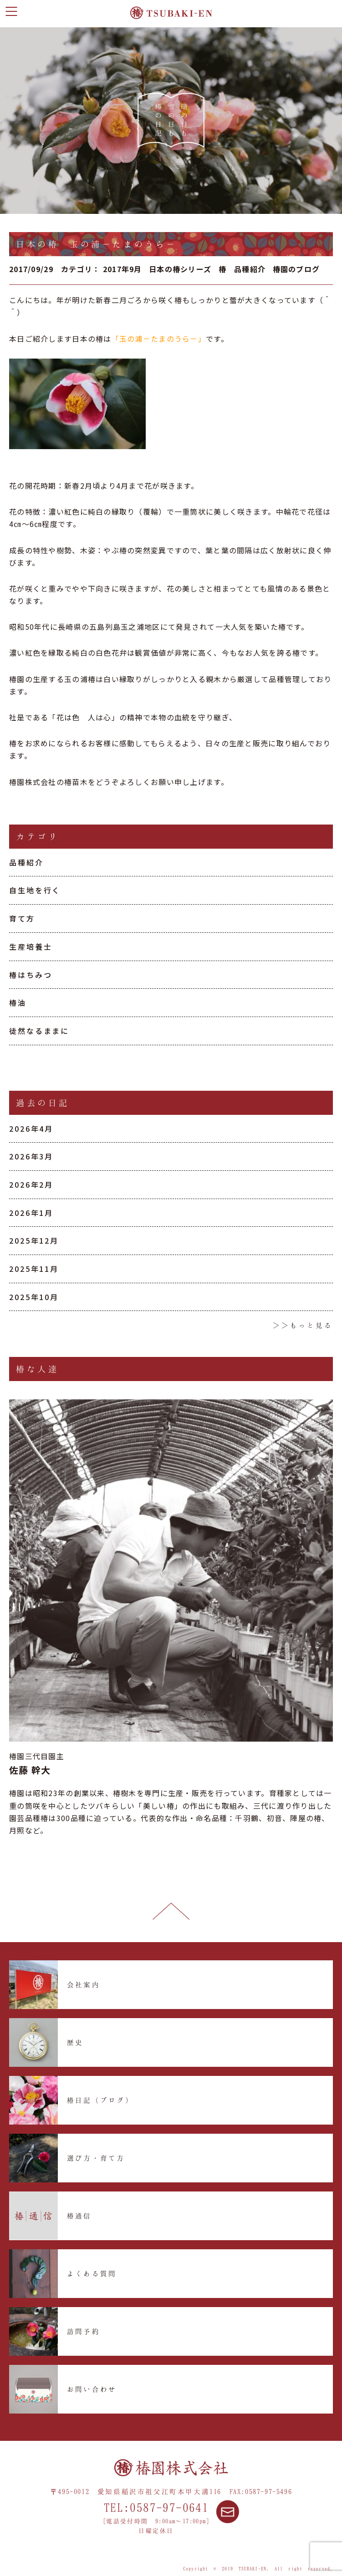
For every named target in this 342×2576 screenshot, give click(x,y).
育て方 (22, 918)
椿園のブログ (296, 268)
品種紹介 (26, 862)
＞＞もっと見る (303, 1325)
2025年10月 (34, 1296)
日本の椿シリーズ (180, 268)
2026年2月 (31, 1184)
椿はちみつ (30, 974)
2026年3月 (31, 1156)
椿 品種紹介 (242, 268)
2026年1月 (31, 1212)
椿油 (17, 1002)
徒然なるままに (39, 1030)
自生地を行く (35, 890)
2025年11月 (34, 1268)
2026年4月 (31, 1128)
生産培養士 (30, 946)
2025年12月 (34, 1240)
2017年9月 (122, 268)
